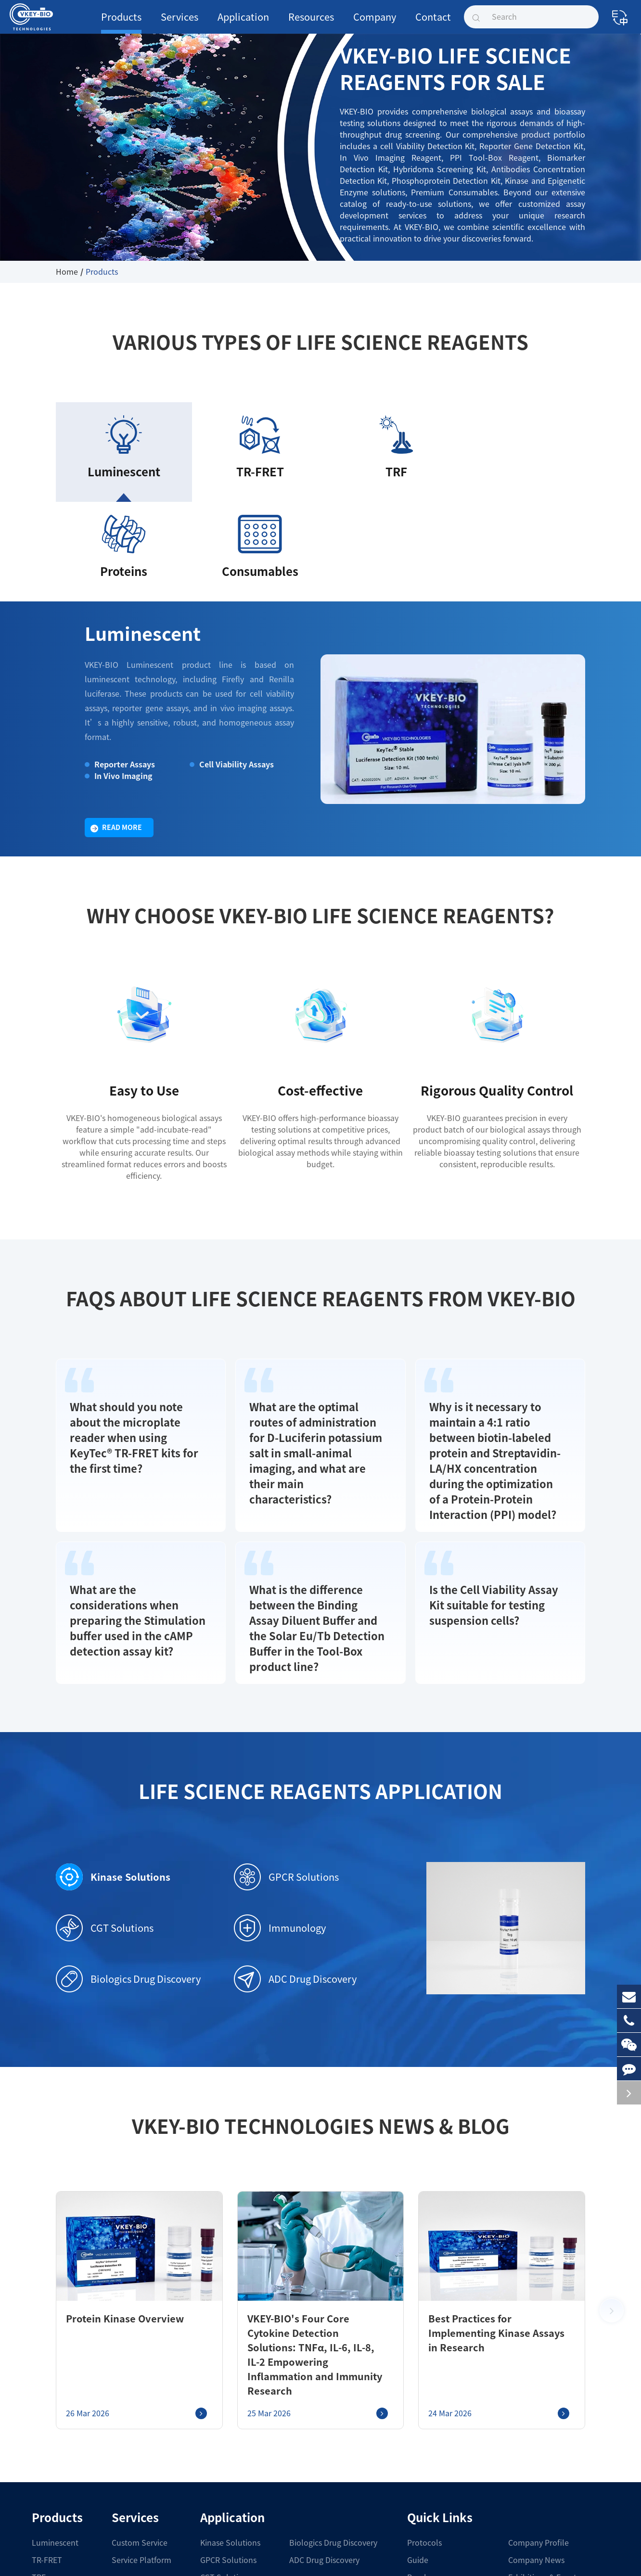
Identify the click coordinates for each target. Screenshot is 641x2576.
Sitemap (362, 2558)
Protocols (424, 2416)
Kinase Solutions (106, 1764)
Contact (433, 23)
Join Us (521, 2468)
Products (121, 23)
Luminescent (132, 537)
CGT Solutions (105, 1815)
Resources (311, 23)
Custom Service (138, 2416)
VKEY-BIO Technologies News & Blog (320, 2014)
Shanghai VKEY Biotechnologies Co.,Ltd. (134, 2558)
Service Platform (140, 2433)
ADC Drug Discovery (295, 1866)
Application (243, 23)
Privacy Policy (406, 2558)
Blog (415, 2503)
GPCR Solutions (286, 1764)
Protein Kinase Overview (114, 2206)
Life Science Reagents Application (320, 1679)
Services (179, 23)
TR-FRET (47, 2433)
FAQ (414, 2485)
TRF (39, 2451)
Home (67, 272)
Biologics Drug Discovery (128, 1866)
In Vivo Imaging (119, 676)
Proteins (47, 2468)
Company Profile (538, 2416)
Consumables (56, 2485)
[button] (612, 2191)
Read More (115, 728)
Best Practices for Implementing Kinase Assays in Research (490, 2213)
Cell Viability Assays (231, 664)
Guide (417, 2433)
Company (374, 23)
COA (414, 2468)
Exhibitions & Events (544, 2451)
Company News (536, 2433)
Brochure (424, 2451)
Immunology (280, 1815)
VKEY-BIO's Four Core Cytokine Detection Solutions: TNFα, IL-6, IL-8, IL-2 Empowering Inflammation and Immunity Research (312, 2235)
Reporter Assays (119, 664)
